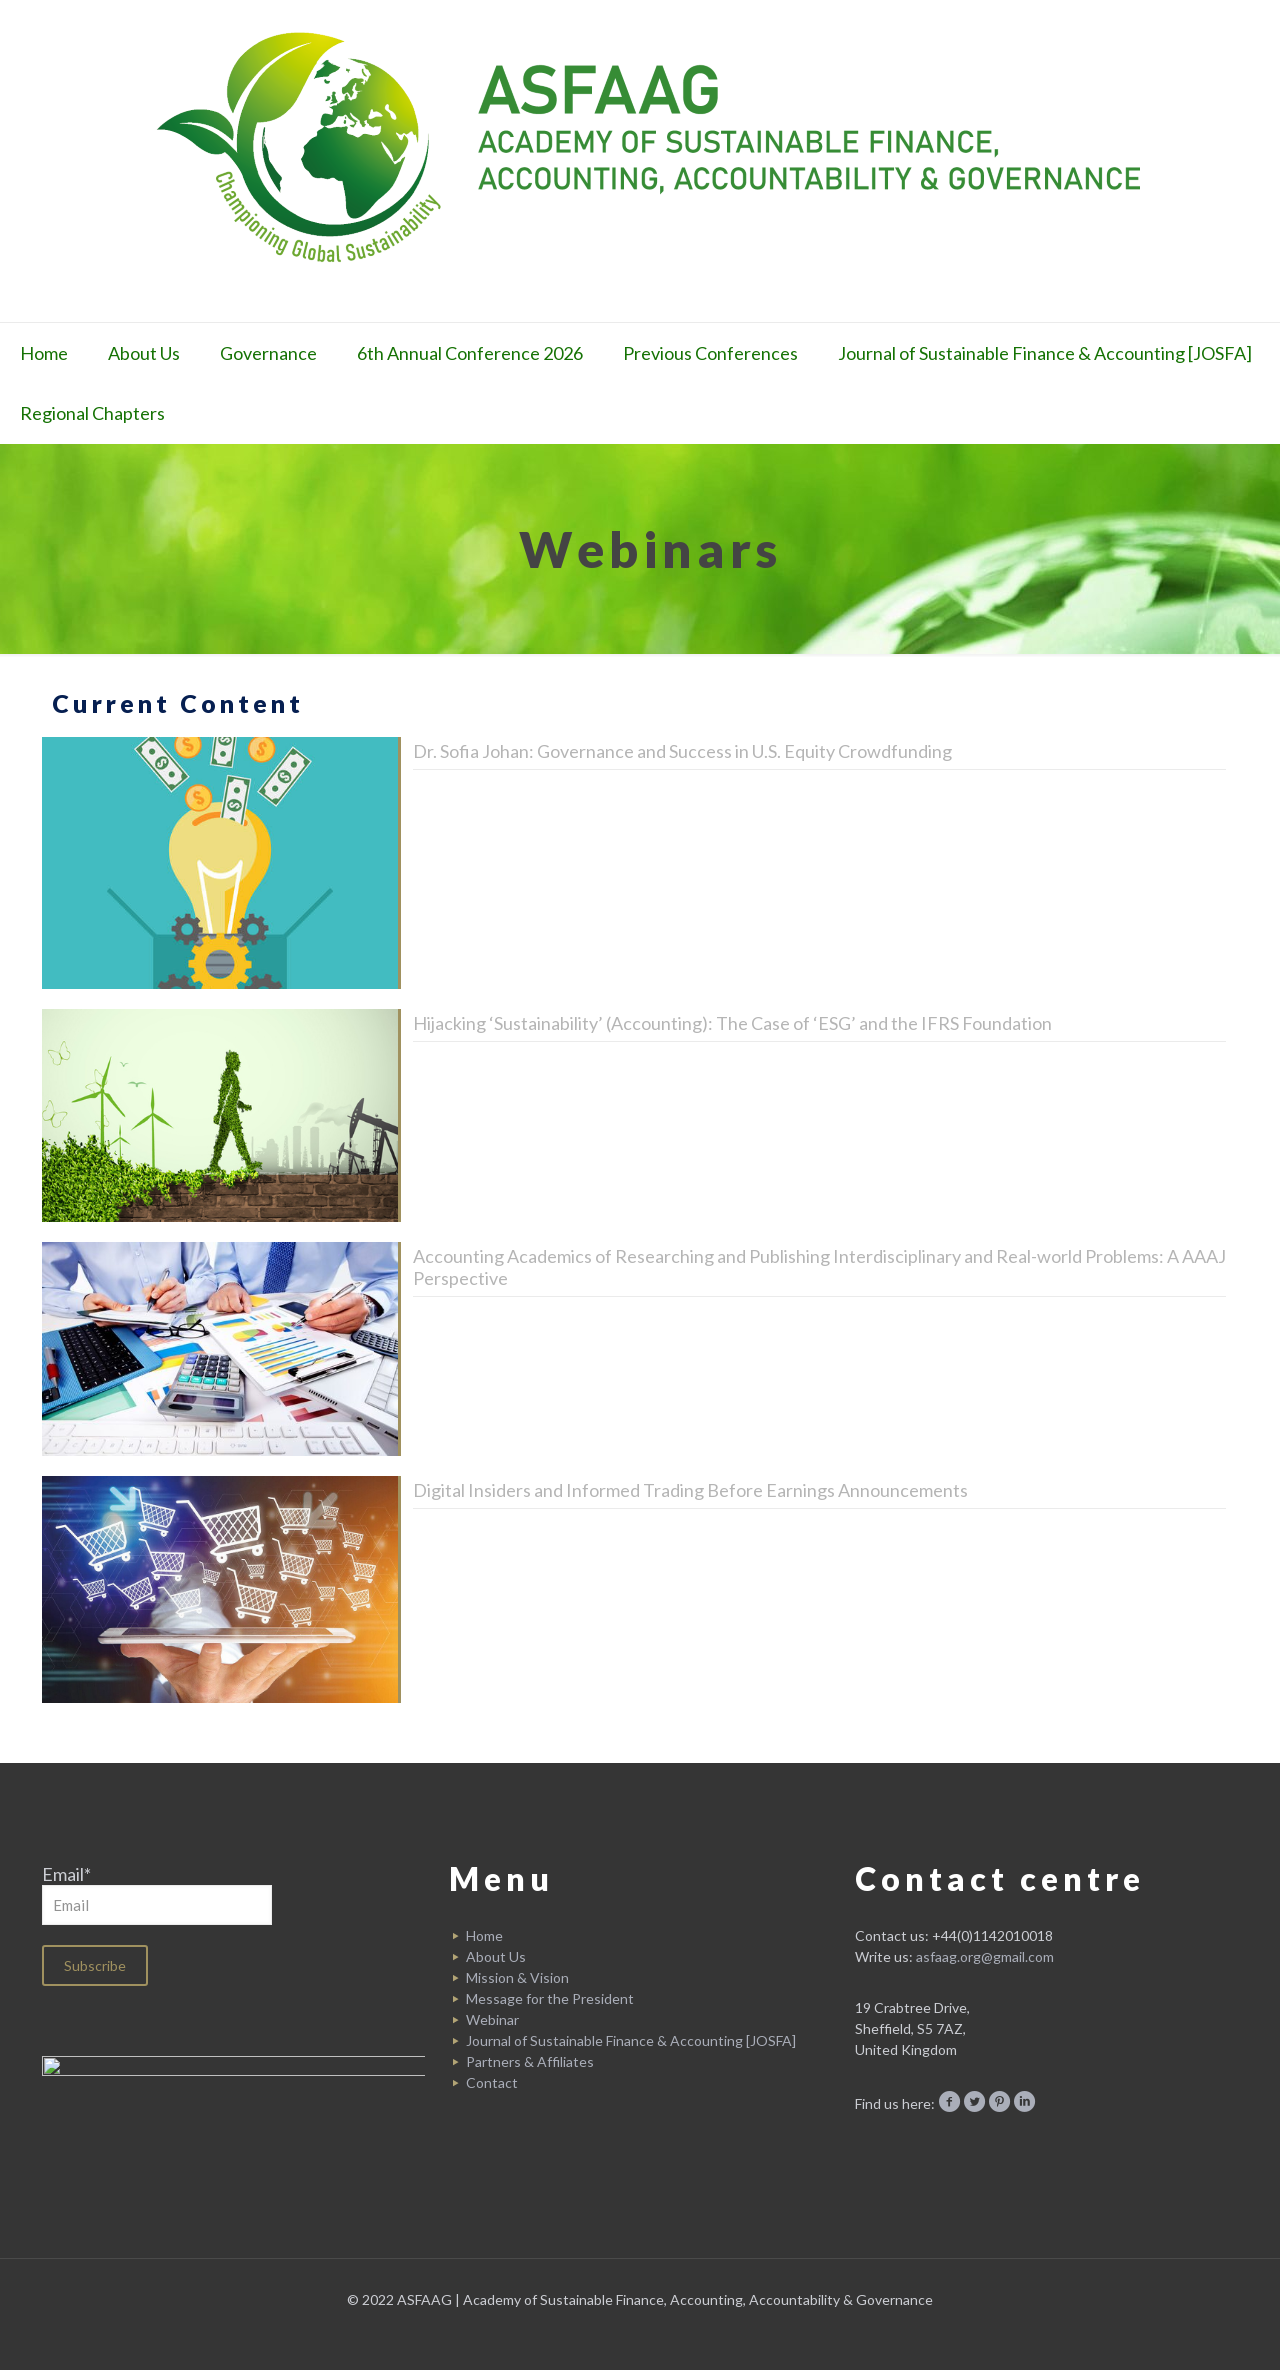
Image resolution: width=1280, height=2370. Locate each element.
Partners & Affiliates (530, 2061)
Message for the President (550, 1998)
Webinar (492, 2019)
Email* (157, 1894)
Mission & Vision (517, 1977)
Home (484, 1935)
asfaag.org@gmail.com (985, 1956)
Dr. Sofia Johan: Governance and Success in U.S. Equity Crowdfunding (682, 751)
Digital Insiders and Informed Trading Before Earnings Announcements (690, 1490)
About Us (496, 1956)
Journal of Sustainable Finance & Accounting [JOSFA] (631, 2040)
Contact (492, 2082)
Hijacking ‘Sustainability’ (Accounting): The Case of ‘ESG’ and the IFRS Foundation (732, 1023)
